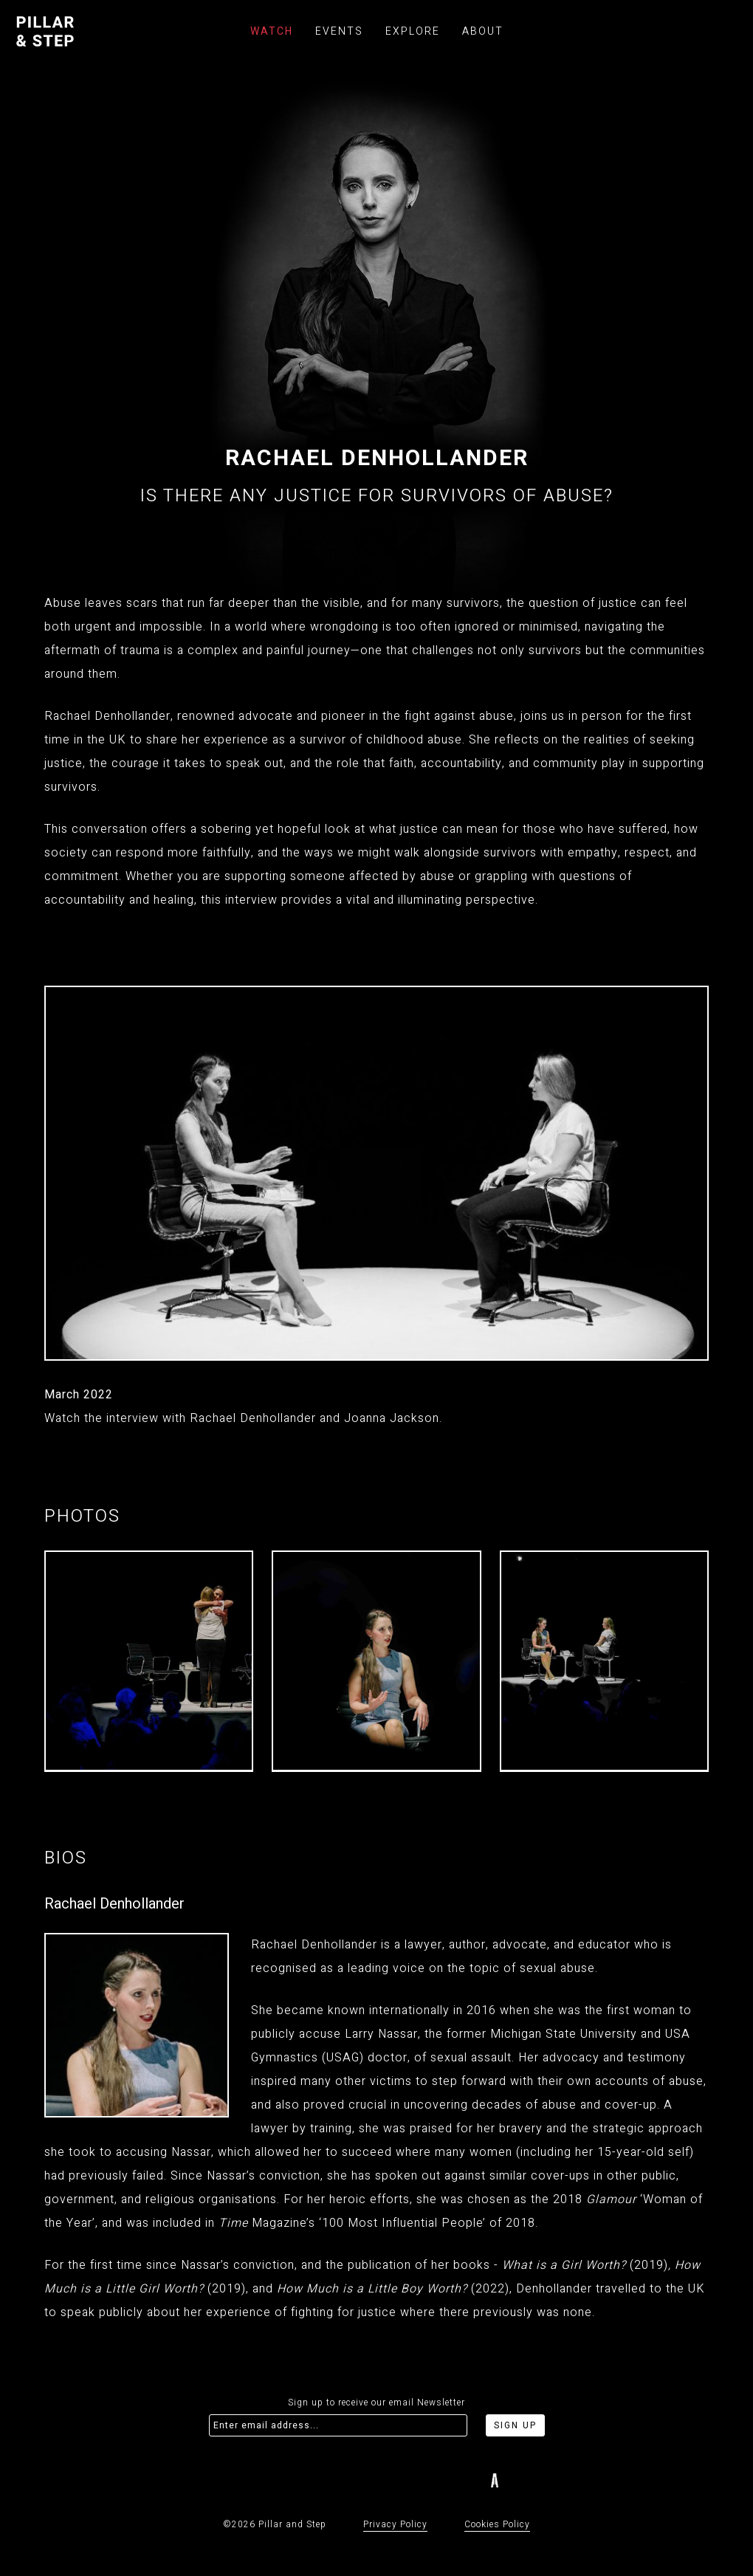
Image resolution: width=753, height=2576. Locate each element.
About (482, 31)
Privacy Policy (395, 2524)
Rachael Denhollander (114, 1904)
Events (339, 31)
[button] (727, 1663)
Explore (412, 31)
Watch (271, 31)
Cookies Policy (497, 2524)
